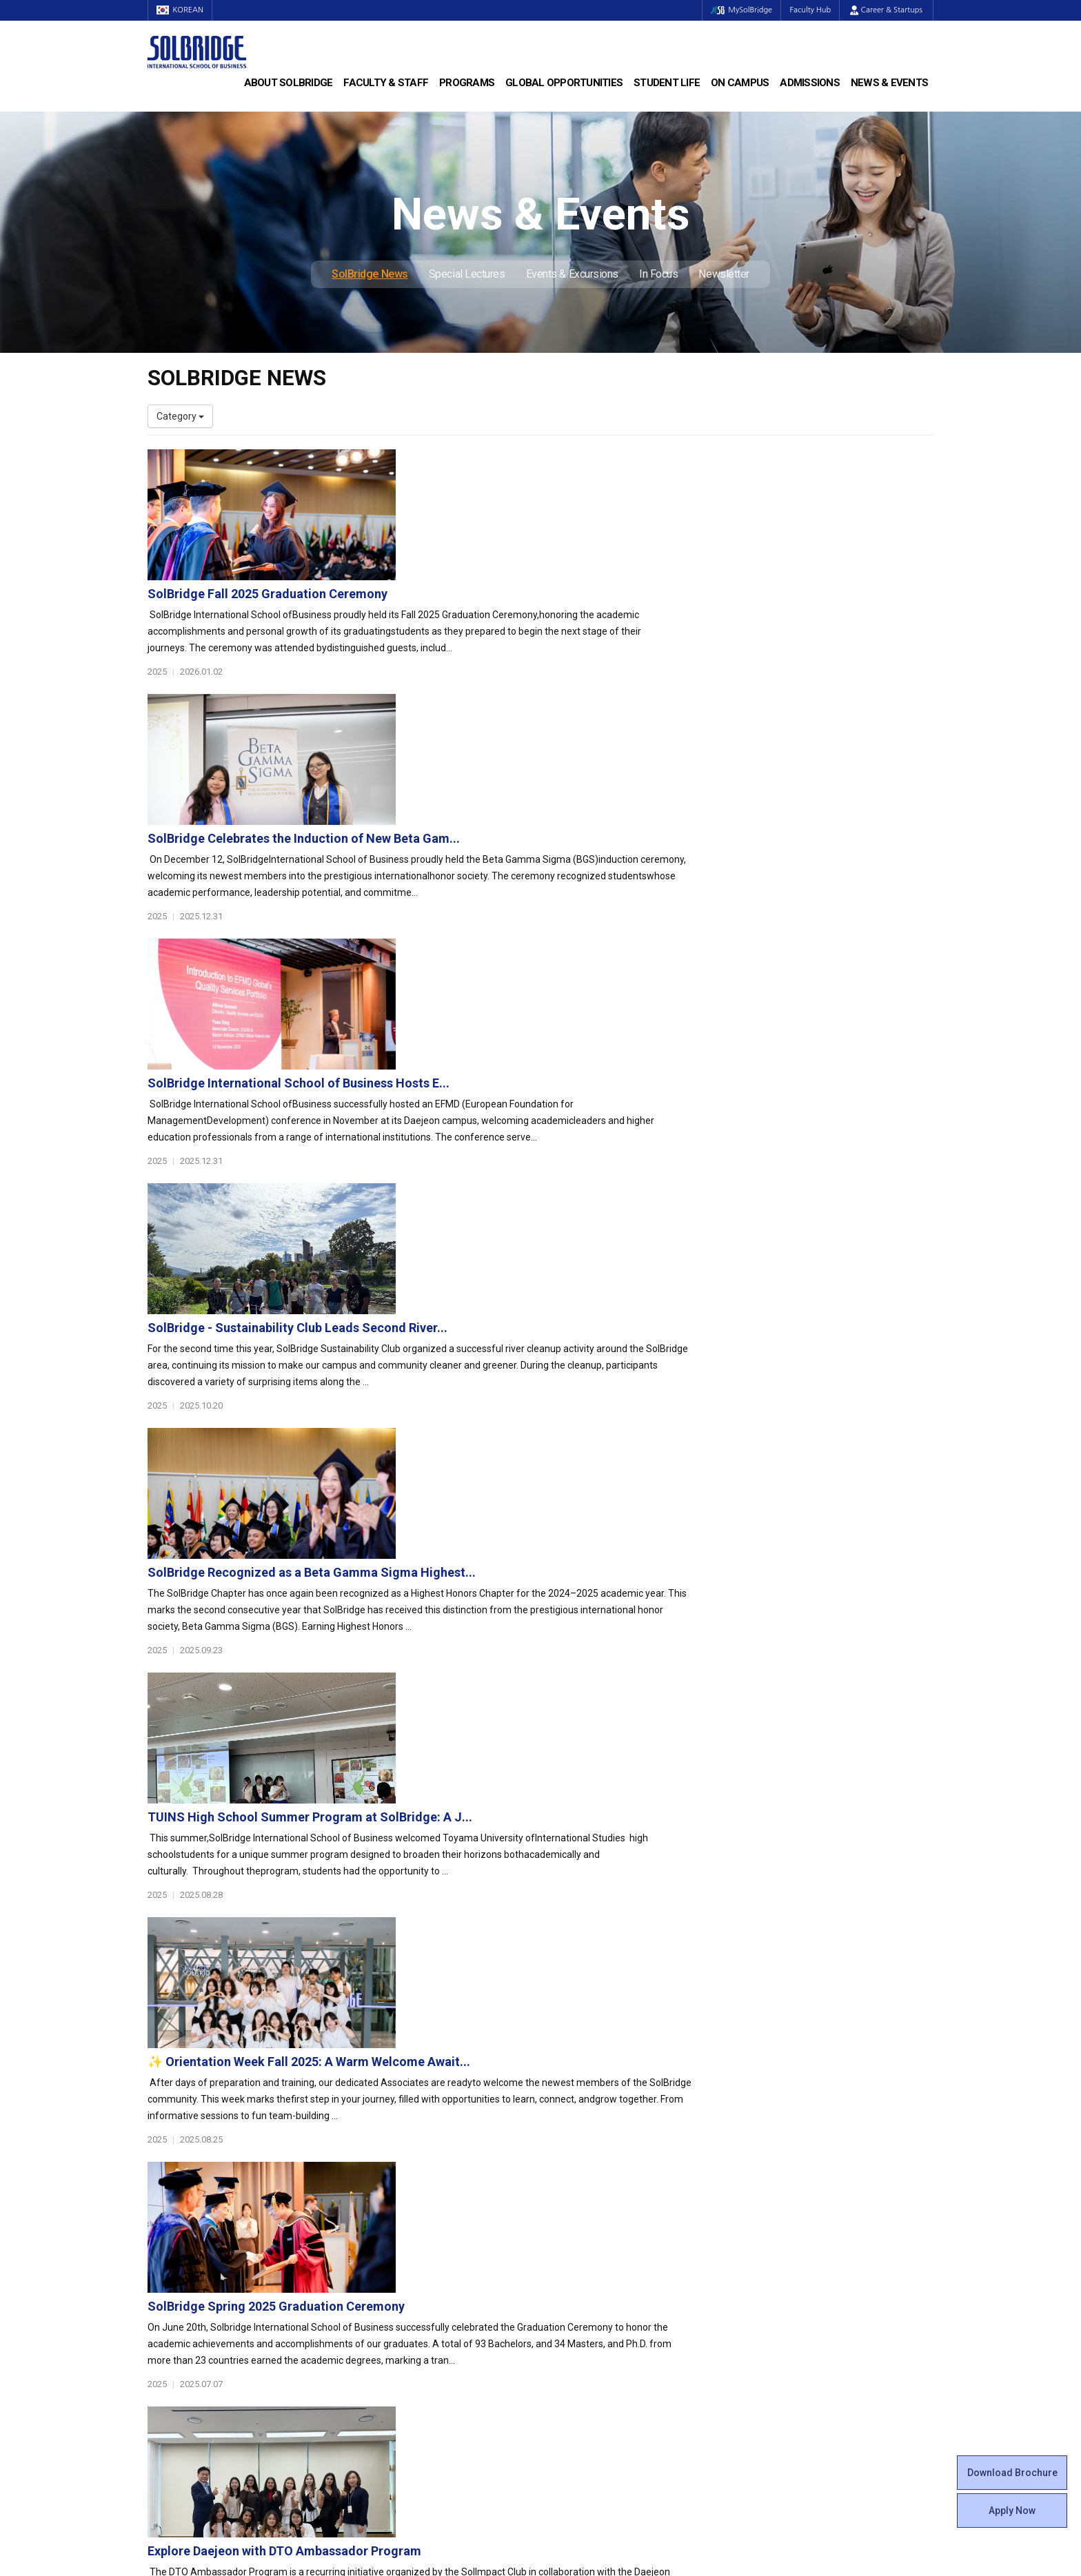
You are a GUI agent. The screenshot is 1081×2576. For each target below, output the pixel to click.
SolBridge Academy (393, 2241)
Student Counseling (593, 2338)
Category (180, 416)
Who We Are (174, 2186)
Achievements (179, 2227)
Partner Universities (392, 2296)
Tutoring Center (585, 2352)
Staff (159, 2310)
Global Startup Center (598, 2200)
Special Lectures (467, 273)
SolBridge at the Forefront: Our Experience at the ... (562, 1765)
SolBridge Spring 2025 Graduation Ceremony (545, 1476)
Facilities (569, 2324)
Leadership (172, 2200)
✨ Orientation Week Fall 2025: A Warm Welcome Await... (577, 1331)
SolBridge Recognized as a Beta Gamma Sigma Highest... (580, 1041)
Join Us (163, 2324)
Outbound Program (392, 2310)
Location (166, 2241)
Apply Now (1012, 2510)
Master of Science (389, 2214)
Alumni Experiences (594, 2241)
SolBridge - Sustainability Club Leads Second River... (566, 897)
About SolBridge (288, 82)
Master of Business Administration (425, 2200)
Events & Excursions (572, 273)
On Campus (740, 82)
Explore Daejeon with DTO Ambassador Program (553, 1620)
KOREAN (182, 10)
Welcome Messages (191, 2214)
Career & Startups (886, 10)
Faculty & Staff (385, 82)
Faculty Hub (808, 10)
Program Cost (783, 2200)
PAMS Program (383, 2324)
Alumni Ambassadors (397, 2352)
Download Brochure (1012, 2472)
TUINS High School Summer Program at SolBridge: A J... (578, 1186)
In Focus (658, 273)
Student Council (585, 2186)
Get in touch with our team (742, 2111)
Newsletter (723, 273)
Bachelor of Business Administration (429, 2186)
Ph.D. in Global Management (410, 2227)
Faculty (163, 2296)
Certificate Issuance (594, 2269)
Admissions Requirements (810, 2186)
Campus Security (588, 2365)
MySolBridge (736, 10)
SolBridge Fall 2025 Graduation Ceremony (536, 463)
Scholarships (781, 2214)
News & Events (889, 82)
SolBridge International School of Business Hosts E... (567, 752)
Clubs (563, 2214)
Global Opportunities (564, 82)
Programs (466, 82)
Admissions (810, 82)
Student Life (667, 82)
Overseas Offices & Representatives (427, 2338)
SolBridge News (370, 273)
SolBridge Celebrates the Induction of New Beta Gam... (572, 607)
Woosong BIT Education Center (618, 2255)
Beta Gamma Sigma (595, 2227)
